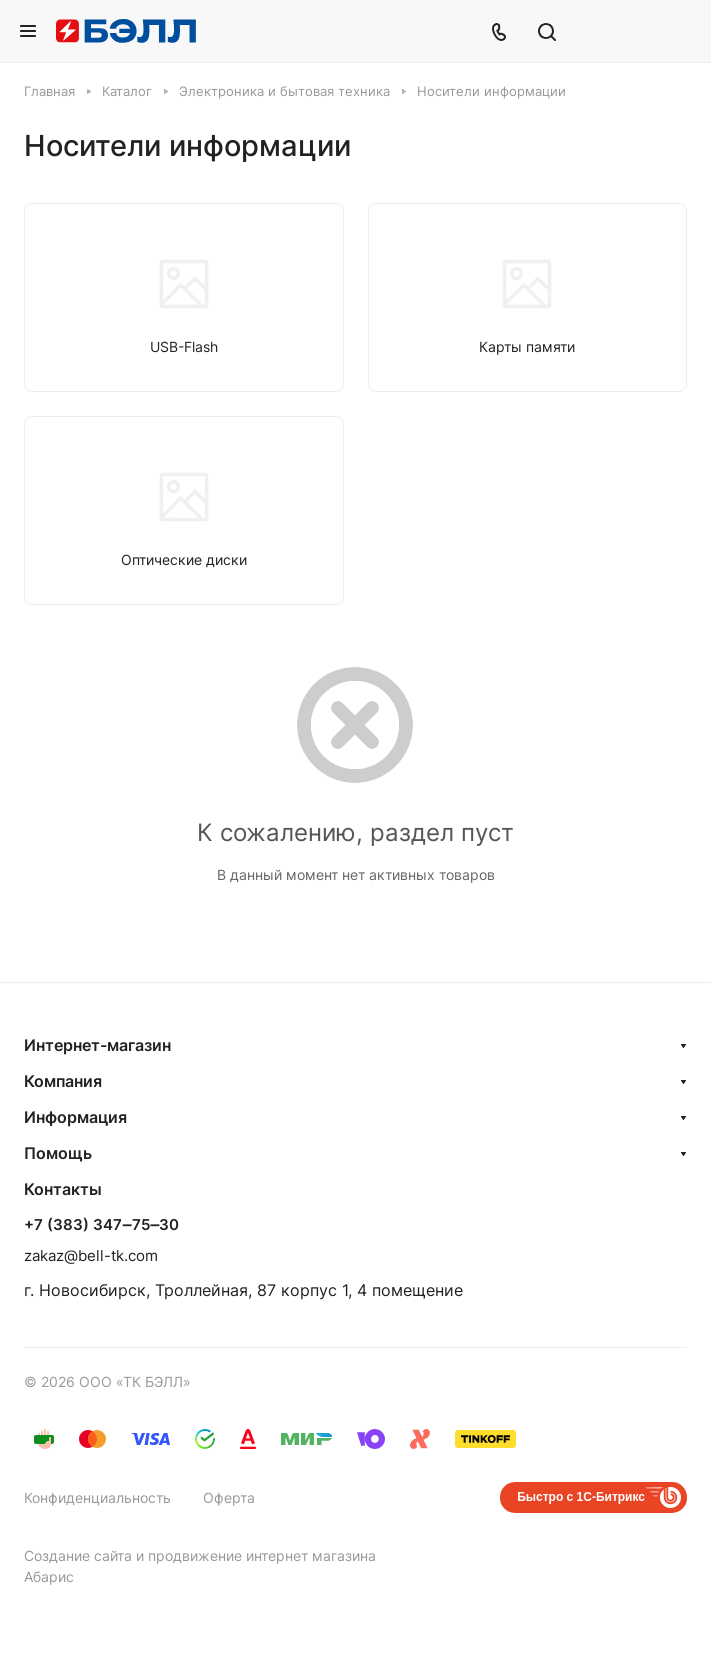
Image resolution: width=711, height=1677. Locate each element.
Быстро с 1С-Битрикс (581, 1497)
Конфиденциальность (97, 1497)
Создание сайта (78, 1555)
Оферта (229, 1497)
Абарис (49, 1576)
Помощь (58, 1153)
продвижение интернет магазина (262, 1555)
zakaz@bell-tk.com (91, 1255)
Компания (63, 1081)
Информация (75, 1117)
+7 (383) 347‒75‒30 (101, 1225)
